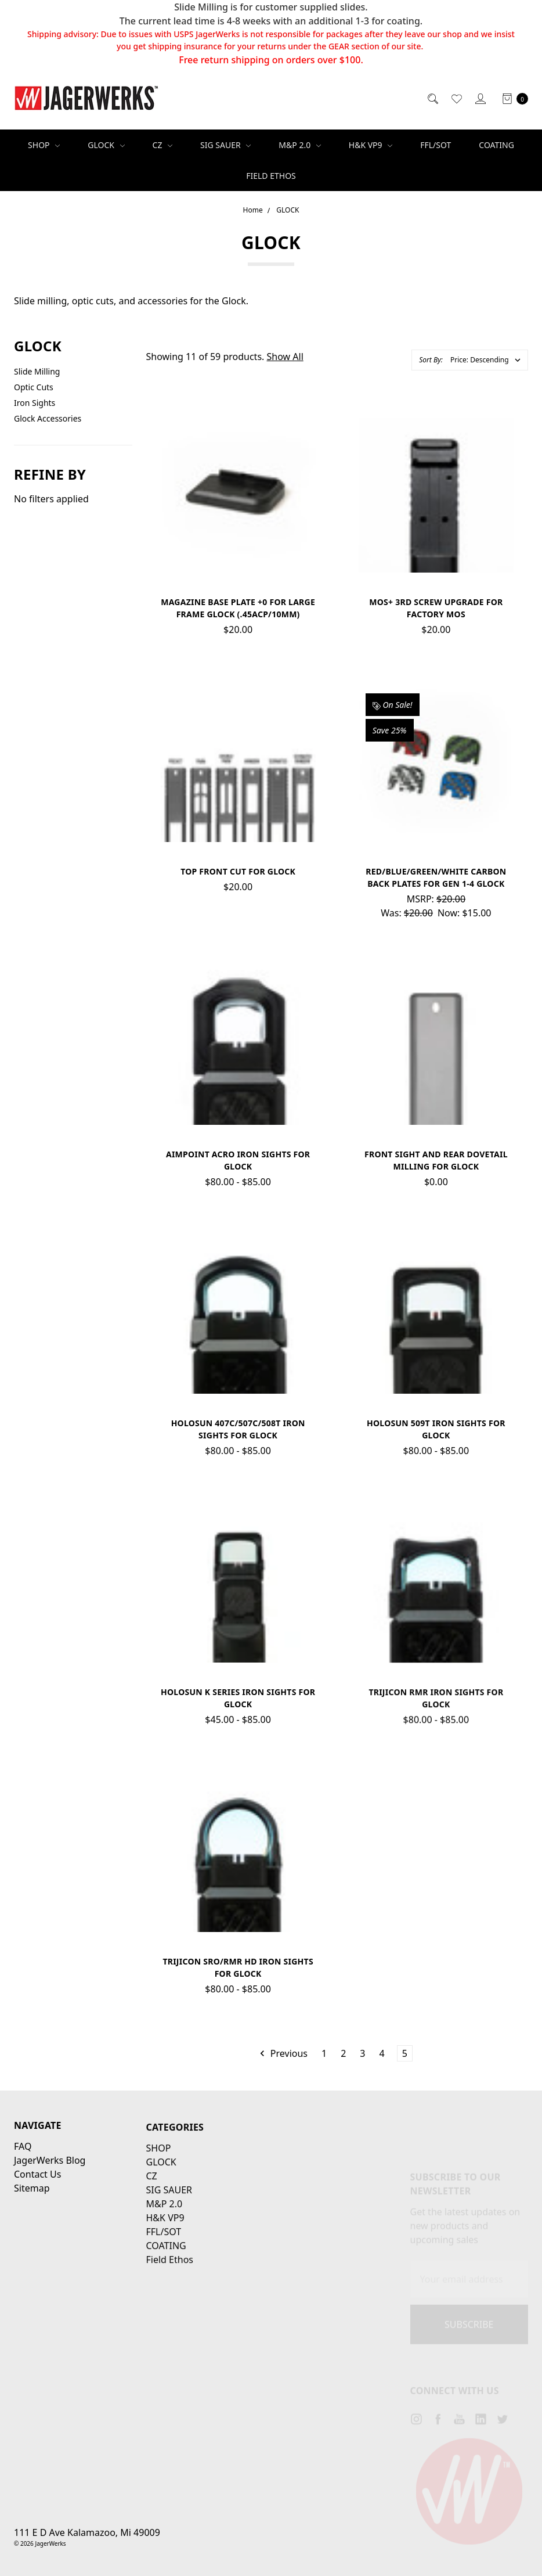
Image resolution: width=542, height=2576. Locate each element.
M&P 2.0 (299, 144)
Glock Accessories (47, 418)
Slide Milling (37, 371)
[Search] (432, 98)
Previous (283, 2053)
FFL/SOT (435, 144)
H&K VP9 (370, 144)
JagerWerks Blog (49, 2198)
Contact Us (37, 2212)
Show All (285, 356)
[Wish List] (456, 98)
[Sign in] (479, 98)
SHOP (44, 144)
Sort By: (431, 360)
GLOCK (106, 144)
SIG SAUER (225, 144)
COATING (496, 144)
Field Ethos (271, 175)
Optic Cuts (33, 387)
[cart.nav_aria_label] (512, 98)
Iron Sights (34, 402)
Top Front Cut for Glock (237, 879)
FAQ (22, 2184)
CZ (163, 144)
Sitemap (32, 2226)
